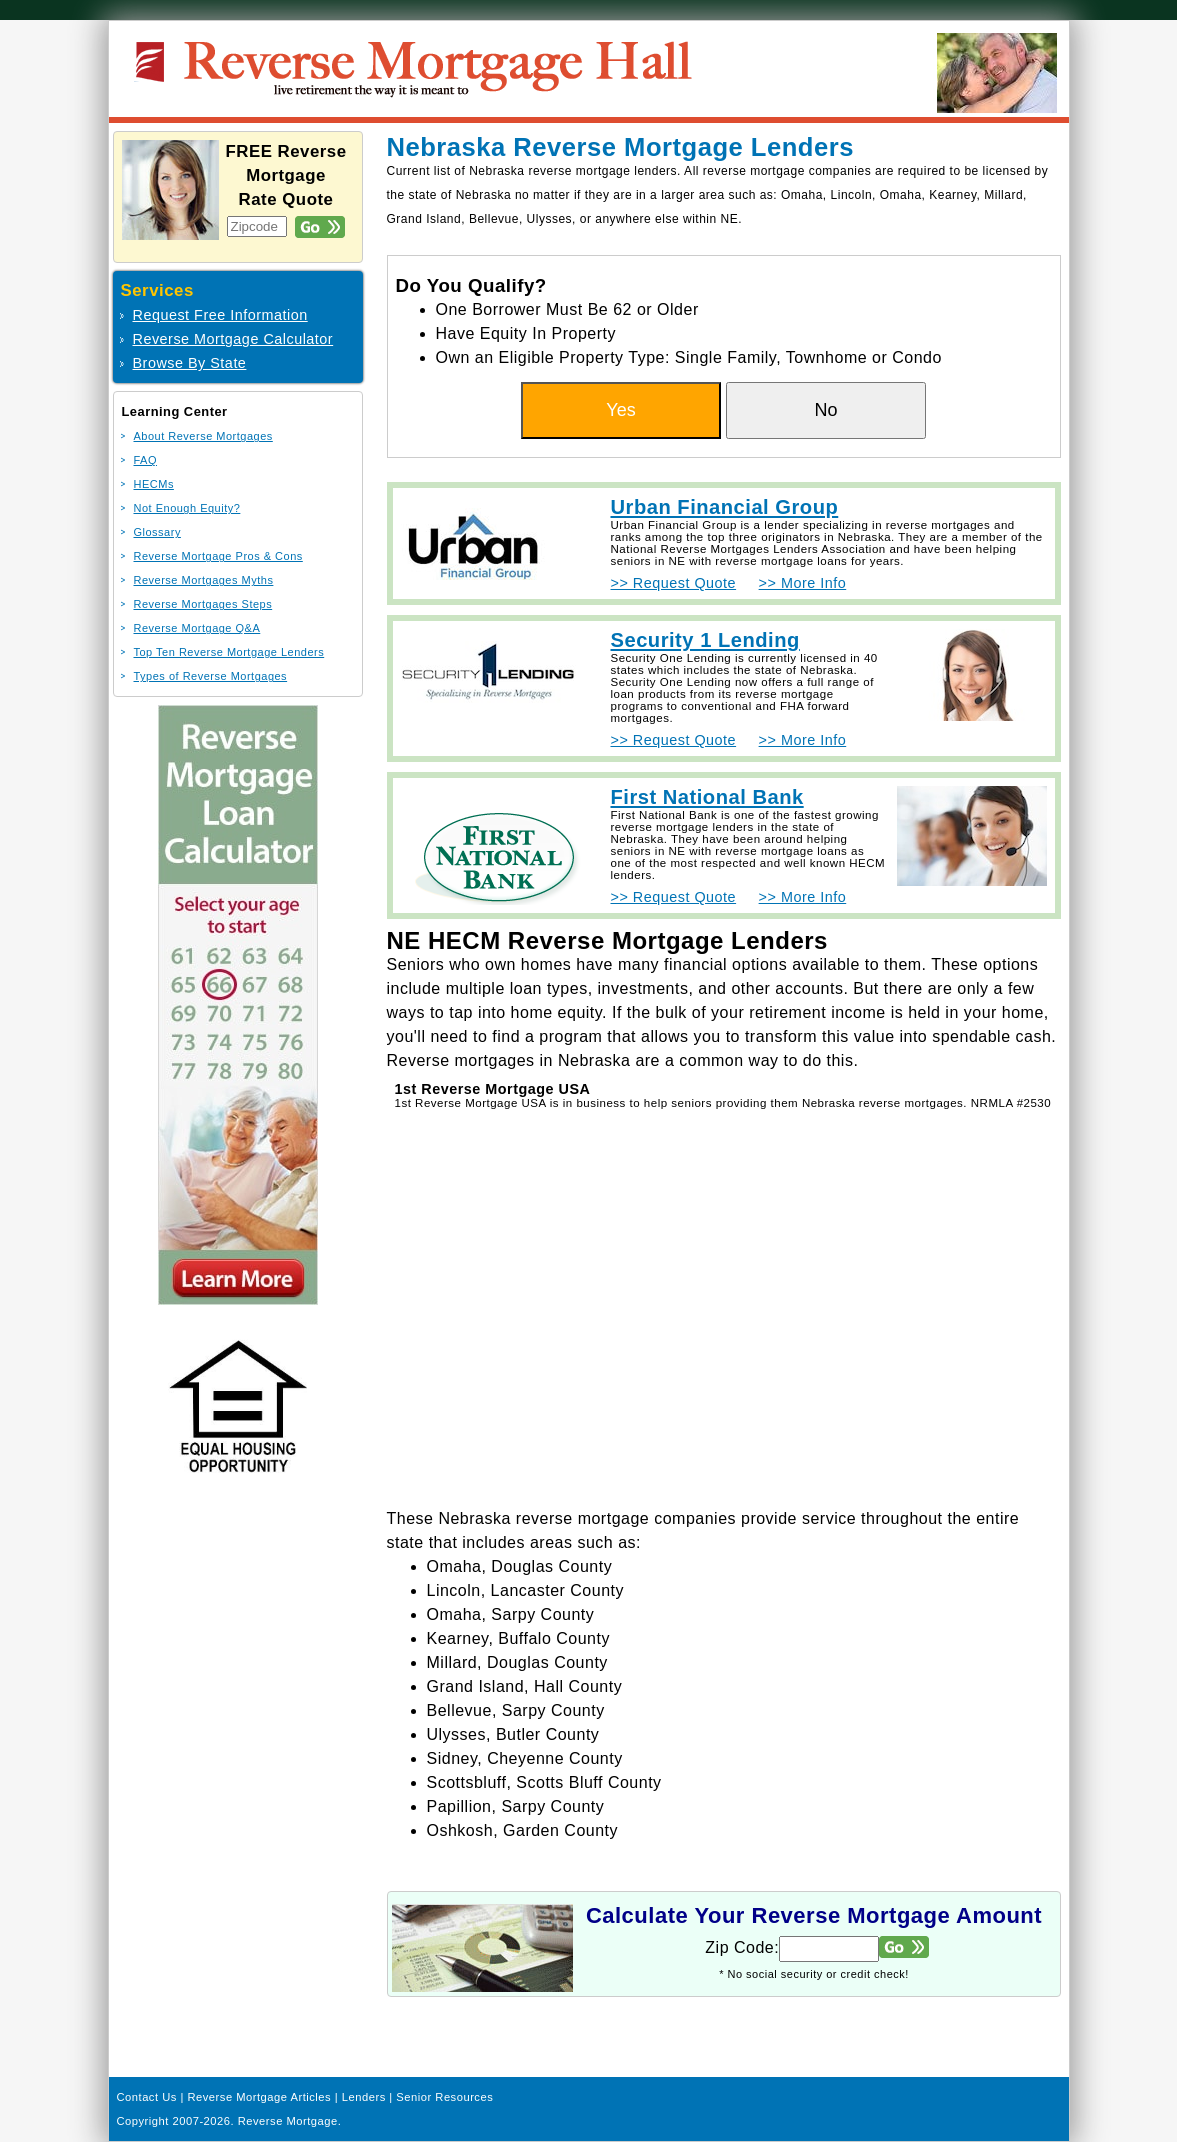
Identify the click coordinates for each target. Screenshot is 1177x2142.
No (825, 410)
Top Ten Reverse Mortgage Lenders (229, 652)
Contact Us (147, 2097)
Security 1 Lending (705, 640)
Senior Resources (444, 2097)
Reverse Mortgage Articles (259, 2097)
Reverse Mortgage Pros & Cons (218, 556)
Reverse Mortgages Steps (203, 604)
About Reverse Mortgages (203, 436)
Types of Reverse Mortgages (211, 676)
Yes (620, 410)
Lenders (364, 2097)
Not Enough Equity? (187, 508)
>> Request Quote (674, 583)
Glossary (157, 532)
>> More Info (803, 583)
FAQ (146, 460)
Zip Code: (742, 1947)
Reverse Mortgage (288, 2121)
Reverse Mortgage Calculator (233, 339)
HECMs (154, 484)
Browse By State (190, 363)
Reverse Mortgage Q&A (197, 628)
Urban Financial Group (725, 507)
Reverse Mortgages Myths (204, 580)
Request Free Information (220, 315)
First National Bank (707, 797)
